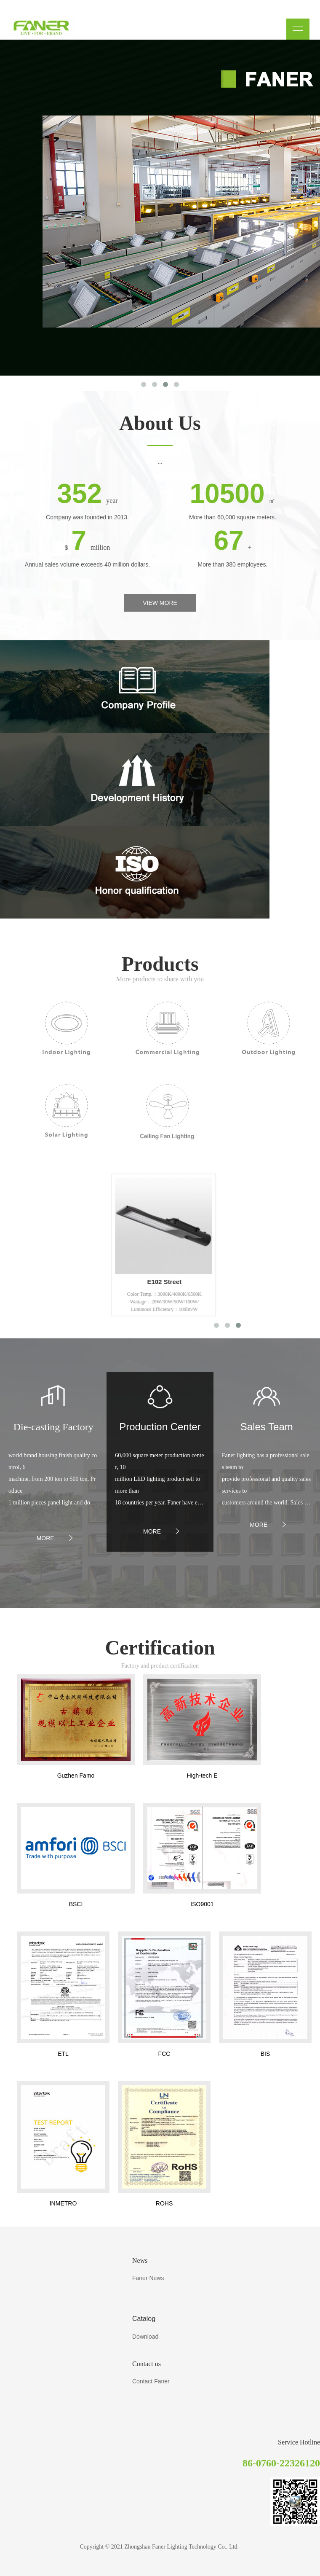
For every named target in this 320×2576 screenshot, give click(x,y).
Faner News (148, 2278)
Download (145, 2336)
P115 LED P (114, 1281)
